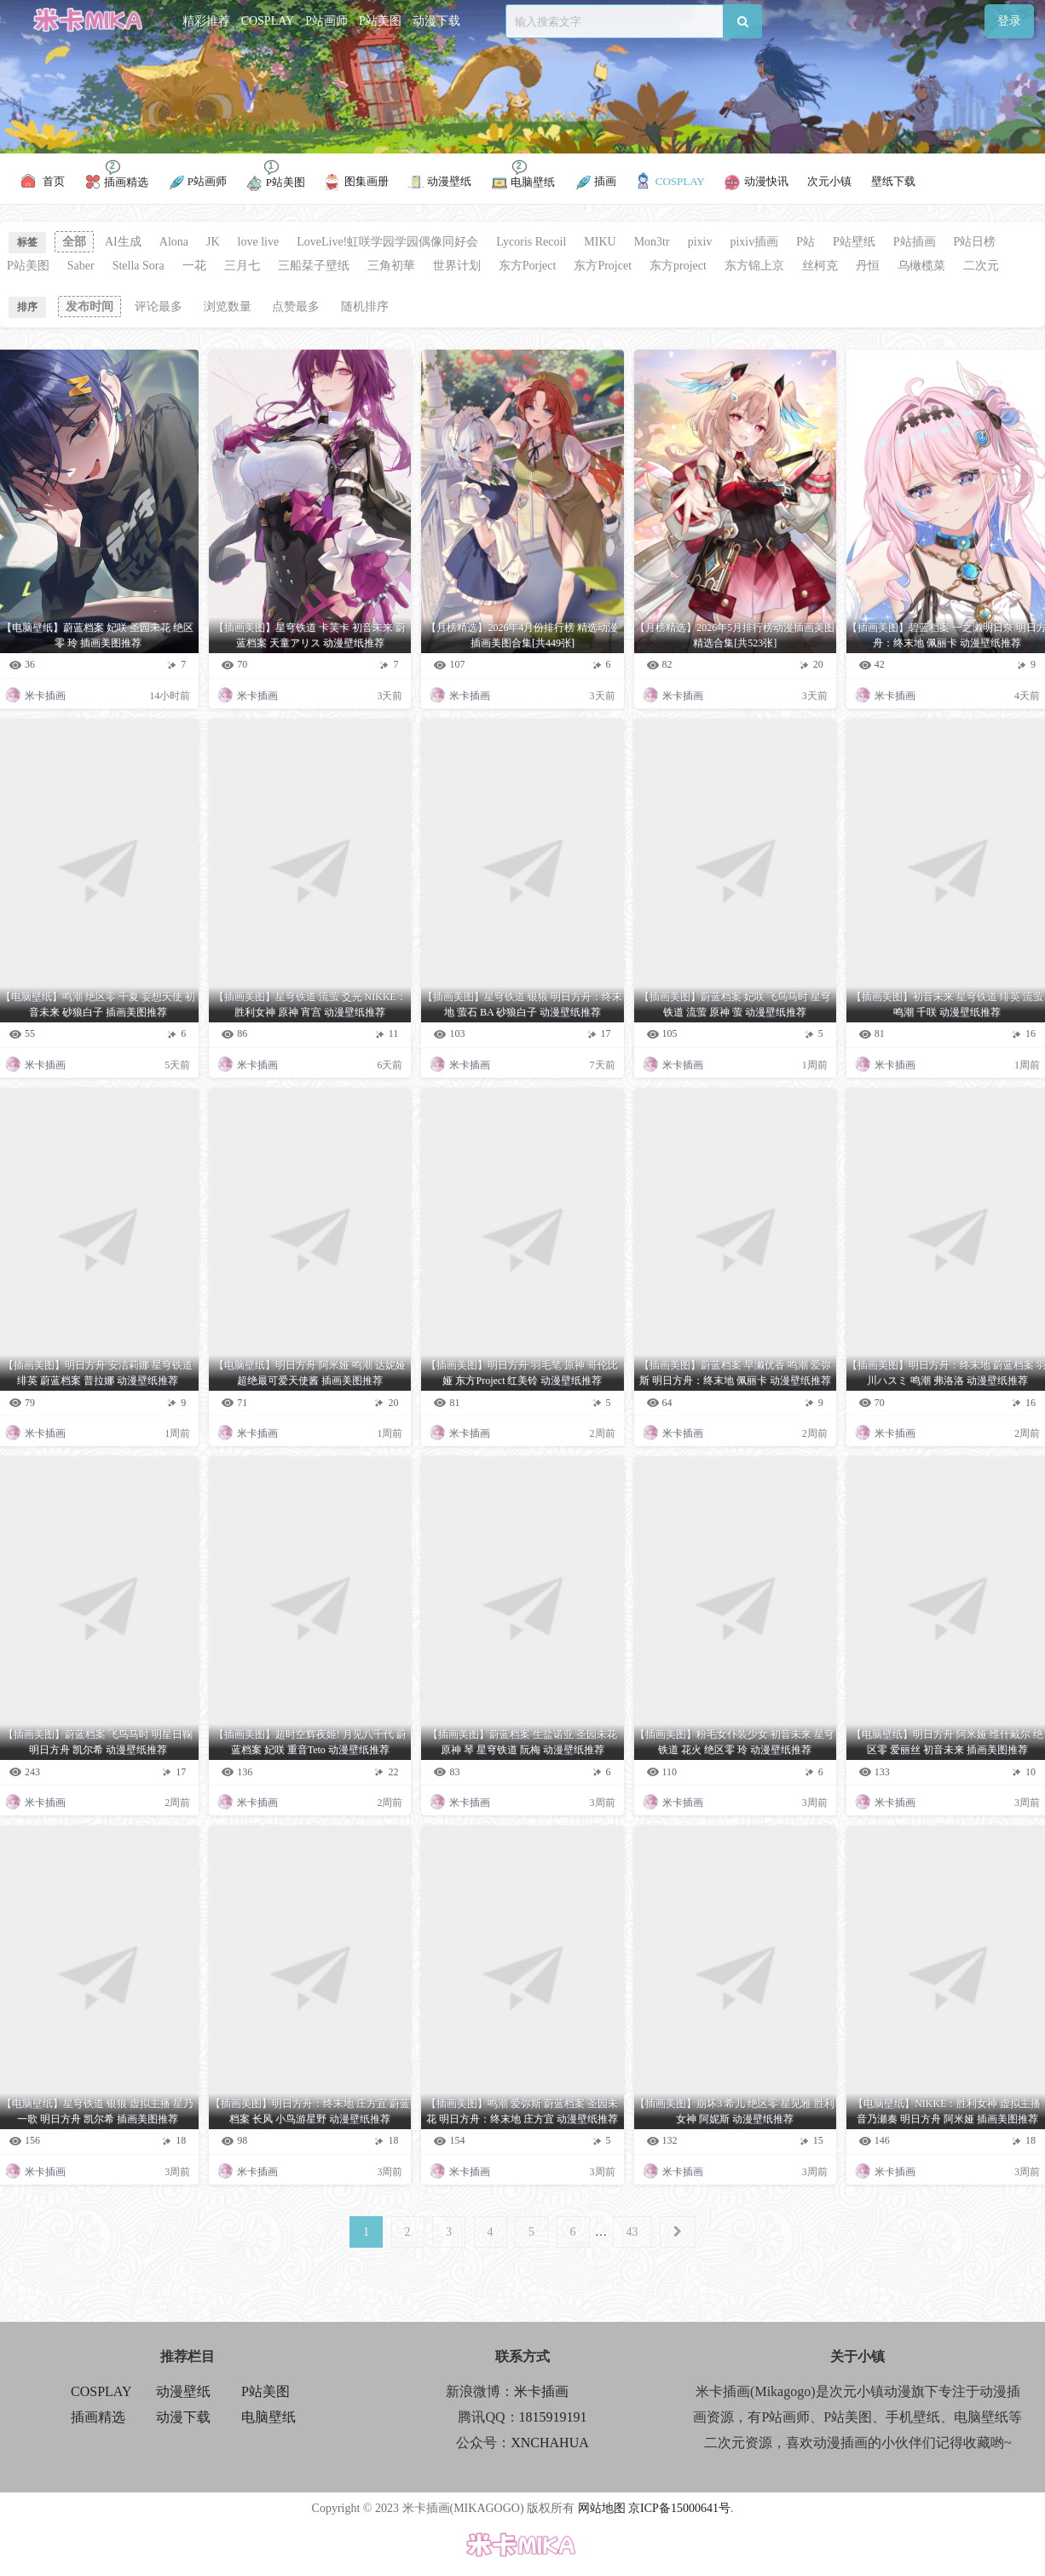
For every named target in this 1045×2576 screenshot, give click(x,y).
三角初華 (391, 265)
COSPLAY (268, 20)
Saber (81, 265)
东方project (678, 265)
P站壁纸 (854, 241)
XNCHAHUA (550, 2442)
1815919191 (553, 2417)
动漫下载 (436, 20)
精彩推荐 (206, 20)
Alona (173, 241)
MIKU (599, 241)
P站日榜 (975, 241)
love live (259, 241)
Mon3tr (652, 241)
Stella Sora (139, 265)
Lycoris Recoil (531, 241)
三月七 (242, 265)
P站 (805, 241)
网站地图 (602, 2508)
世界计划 (457, 265)
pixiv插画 (754, 241)
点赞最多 (296, 306)
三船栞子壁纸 (313, 265)
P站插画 (914, 241)
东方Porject (528, 265)
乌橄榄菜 (921, 265)
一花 (194, 265)
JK (213, 241)
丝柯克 (820, 265)
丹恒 (868, 265)
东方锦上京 (754, 265)
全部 (74, 241)
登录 (1009, 20)
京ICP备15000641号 (679, 2508)
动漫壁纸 (183, 2391)
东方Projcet (603, 265)
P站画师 (326, 20)
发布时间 (89, 306)
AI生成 (123, 241)
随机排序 (365, 306)
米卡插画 (541, 2391)
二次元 (981, 265)
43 (632, 2232)
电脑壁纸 (268, 2417)
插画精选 (98, 2417)
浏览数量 (227, 306)
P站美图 (380, 20)
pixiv (700, 241)
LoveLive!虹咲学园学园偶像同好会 (387, 241)
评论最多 (158, 306)
